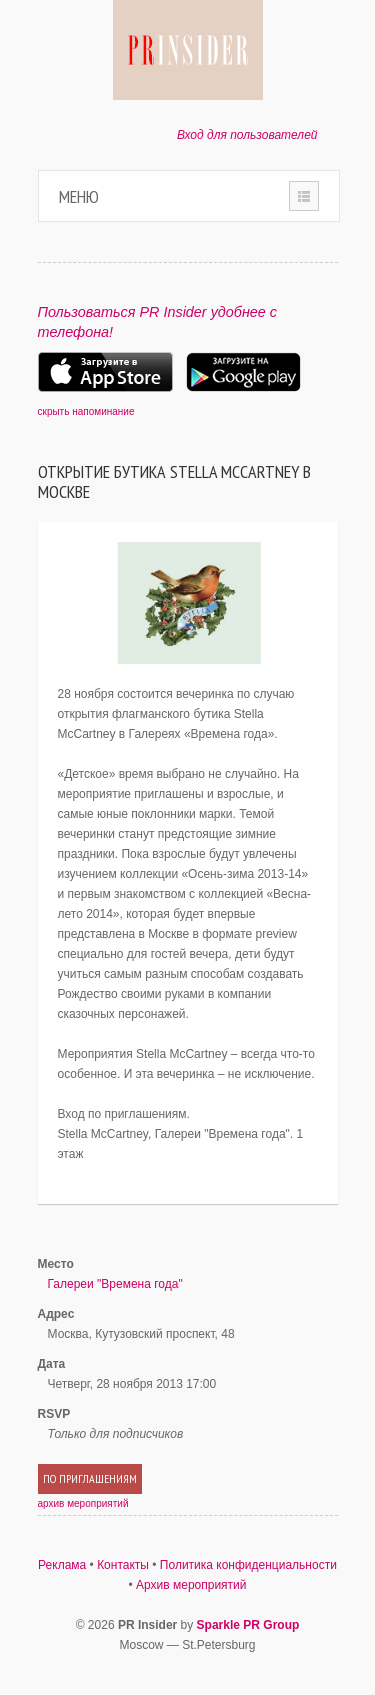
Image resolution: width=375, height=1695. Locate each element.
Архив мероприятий (191, 1585)
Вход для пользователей (247, 135)
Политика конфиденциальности (248, 1565)
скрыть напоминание (86, 411)
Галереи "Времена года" (115, 1284)
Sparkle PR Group (248, 1625)
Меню (79, 196)
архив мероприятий (83, 1503)
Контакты (123, 1565)
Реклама (62, 1565)
